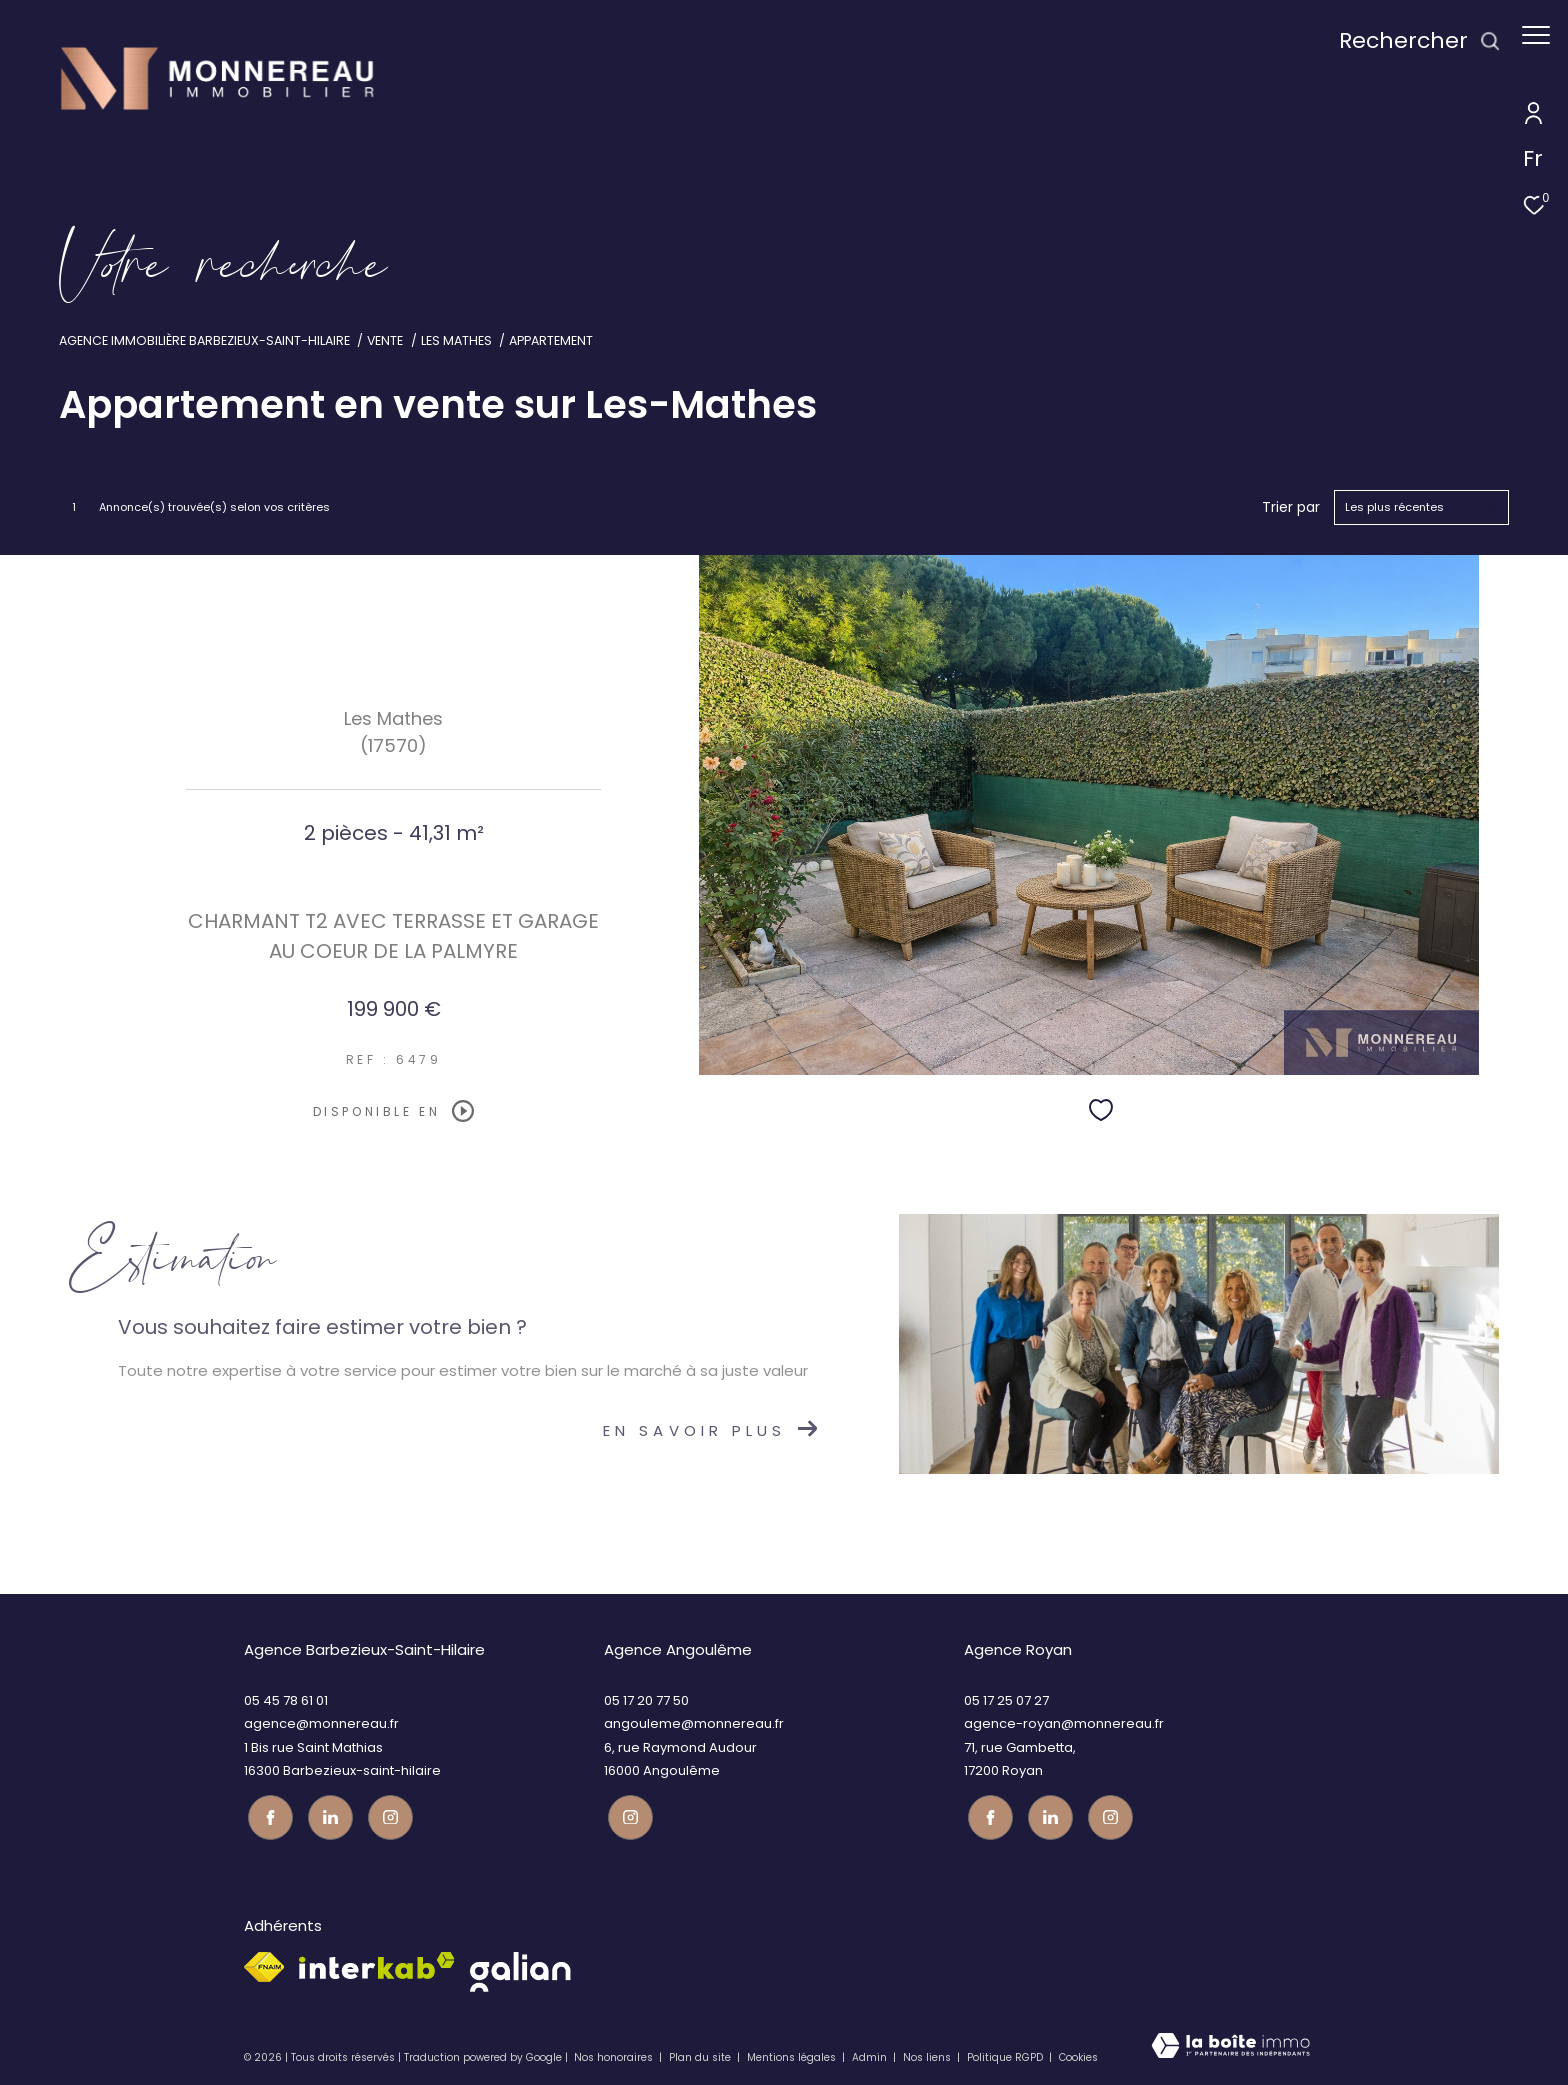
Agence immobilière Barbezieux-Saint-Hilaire (204, 340)
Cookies (1078, 2055)
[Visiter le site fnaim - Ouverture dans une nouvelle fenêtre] (264, 1964)
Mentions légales (793, 2054)
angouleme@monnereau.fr (694, 1723)
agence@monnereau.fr (321, 1723)
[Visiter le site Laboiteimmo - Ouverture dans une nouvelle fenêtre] (1230, 2048)
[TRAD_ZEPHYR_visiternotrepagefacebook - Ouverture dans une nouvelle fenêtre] (266, 1814)
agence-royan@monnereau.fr (1064, 1723)
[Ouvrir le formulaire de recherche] (1410, 41)
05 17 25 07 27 (1006, 1700)
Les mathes (456, 340)
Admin (871, 2054)
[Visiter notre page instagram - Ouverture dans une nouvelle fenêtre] (386, 1814)
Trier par (1291, 507)
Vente (385, 340)
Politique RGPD (1005, 2054)
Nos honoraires (613, 2054)
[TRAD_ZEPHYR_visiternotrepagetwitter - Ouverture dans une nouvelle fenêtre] (326, 1814)
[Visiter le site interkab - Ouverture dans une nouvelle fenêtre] (377, 1962)
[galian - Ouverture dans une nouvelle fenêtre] (520, 1969)
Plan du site (701, 2054)
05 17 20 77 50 (646, 1700)
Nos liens (928, 2054)
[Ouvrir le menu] (1536, 35)
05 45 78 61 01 (286, 1700)
